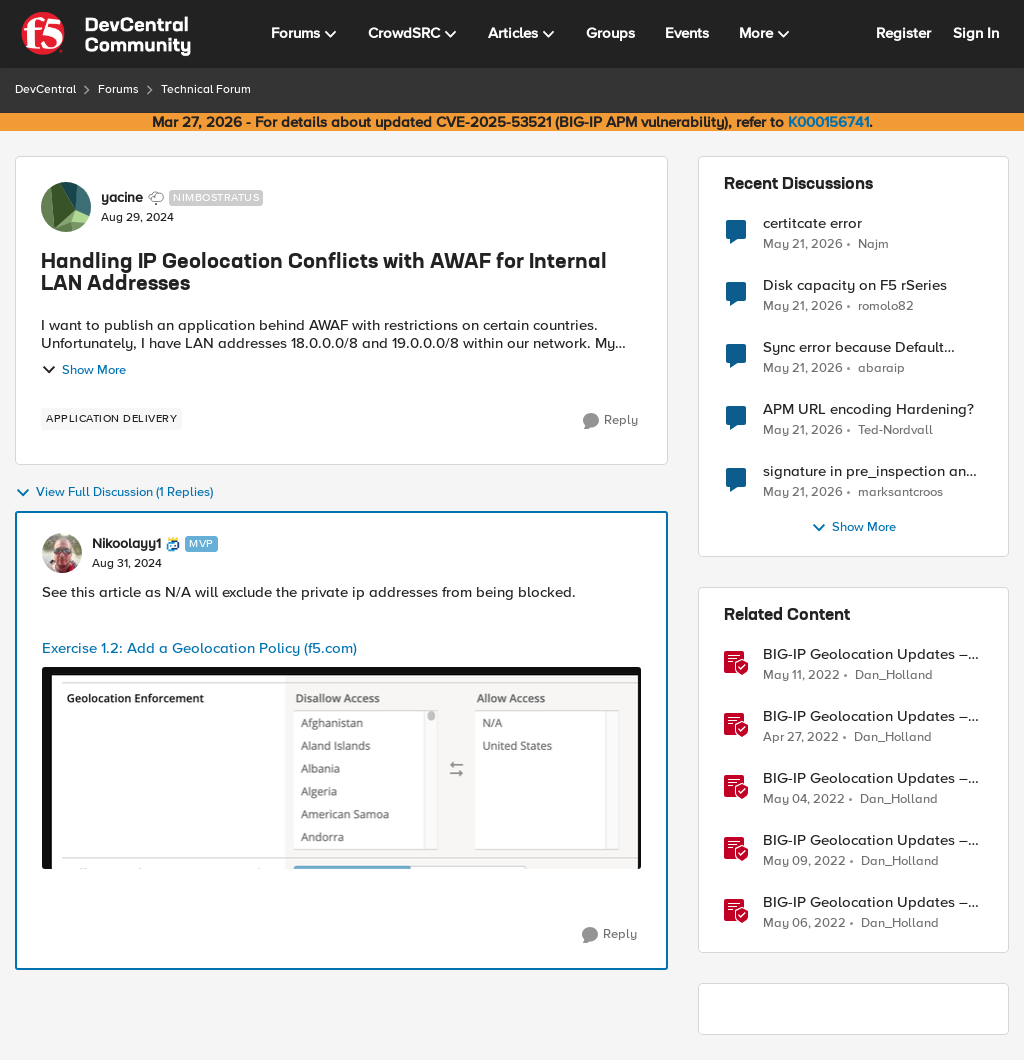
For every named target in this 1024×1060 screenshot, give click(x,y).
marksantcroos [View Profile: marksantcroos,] (900, 492)
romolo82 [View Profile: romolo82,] (886, 306)
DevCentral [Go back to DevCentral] (45, 89)
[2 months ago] (803, 244)
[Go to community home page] (106, 34)
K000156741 (828, 122)
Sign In (976, 33)
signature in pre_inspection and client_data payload (869, 471)
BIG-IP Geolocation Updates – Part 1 (865, 716)
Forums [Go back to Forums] (118, 89)
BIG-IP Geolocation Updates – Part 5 (865, 902)
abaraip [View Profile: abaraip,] (881, 368)
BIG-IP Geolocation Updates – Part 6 (865, 840)
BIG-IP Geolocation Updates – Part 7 (865, 654)
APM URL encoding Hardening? (868, 409)
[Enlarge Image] (341, 768)
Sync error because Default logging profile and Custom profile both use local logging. (864, 347)
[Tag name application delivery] (111, 419)
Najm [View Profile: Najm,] (873, 243)
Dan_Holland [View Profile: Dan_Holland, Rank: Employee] (894, 675)
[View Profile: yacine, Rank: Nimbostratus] (66, 207)
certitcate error (812, 223)
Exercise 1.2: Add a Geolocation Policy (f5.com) (199, 648)
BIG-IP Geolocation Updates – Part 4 (865, 778)
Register (903, 33)
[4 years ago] (801, 676)
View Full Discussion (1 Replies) (114, 493)
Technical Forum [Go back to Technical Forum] (206, 89)
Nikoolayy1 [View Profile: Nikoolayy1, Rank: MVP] (126, 544)
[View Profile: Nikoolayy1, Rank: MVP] (62, 553)
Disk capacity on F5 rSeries (855, 285)
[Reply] (610, 421)
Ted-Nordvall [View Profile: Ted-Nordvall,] (895, 430)
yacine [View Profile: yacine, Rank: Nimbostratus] (122, 198)
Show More (83, 370)
